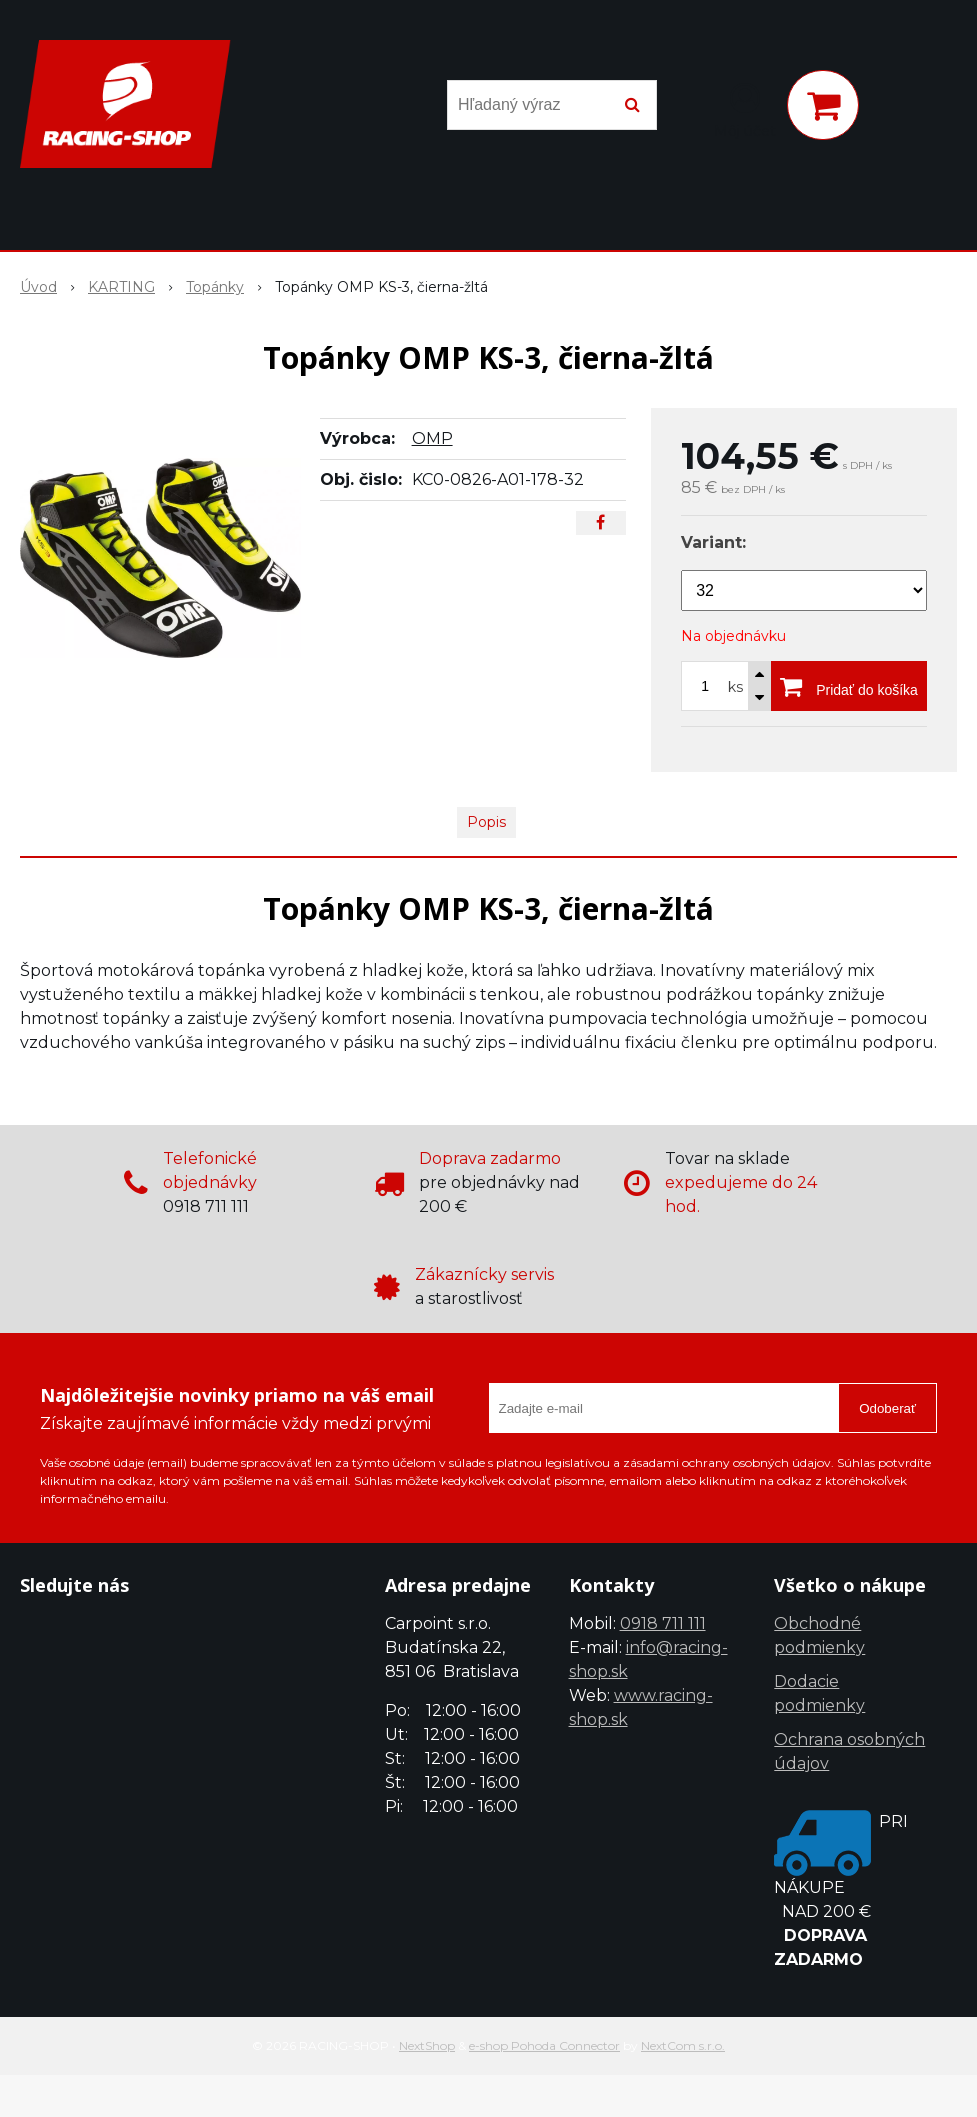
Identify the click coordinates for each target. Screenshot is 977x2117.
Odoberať (887, 1408)
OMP (432, 438)
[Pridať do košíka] (849, 686)
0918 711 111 (663, 1623)
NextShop (427, 2045)
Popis (486, 822)
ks (735, 687)
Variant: (713, 542)
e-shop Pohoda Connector (544, 2045)
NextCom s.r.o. (683, 2045)
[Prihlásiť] (745, 109)
